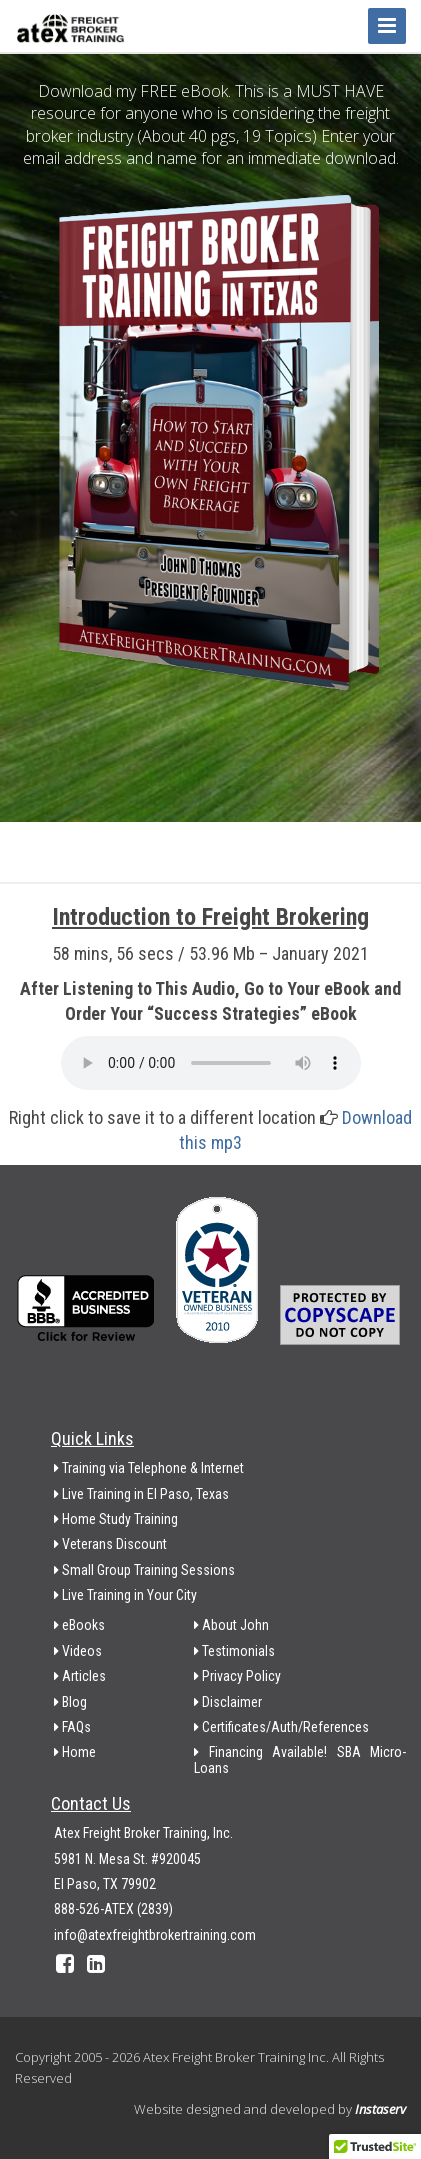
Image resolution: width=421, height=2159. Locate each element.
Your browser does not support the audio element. (211, 1063)
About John (231, 1625)
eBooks (79, 1625)
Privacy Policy (237, 1676)
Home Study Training (116, 1519)
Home (75, 1752)
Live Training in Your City (125, 1595)
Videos (78, 1651)
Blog (70, 1702)
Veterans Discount (110, 1544)
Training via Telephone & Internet (149, 1468)
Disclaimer (228, 1702)
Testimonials (234, 1651)
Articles (80, 1676)
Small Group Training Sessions (144, 1570)
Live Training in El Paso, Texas (141, 1494)
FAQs (72, 1727)
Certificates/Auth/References (281, 1727)
